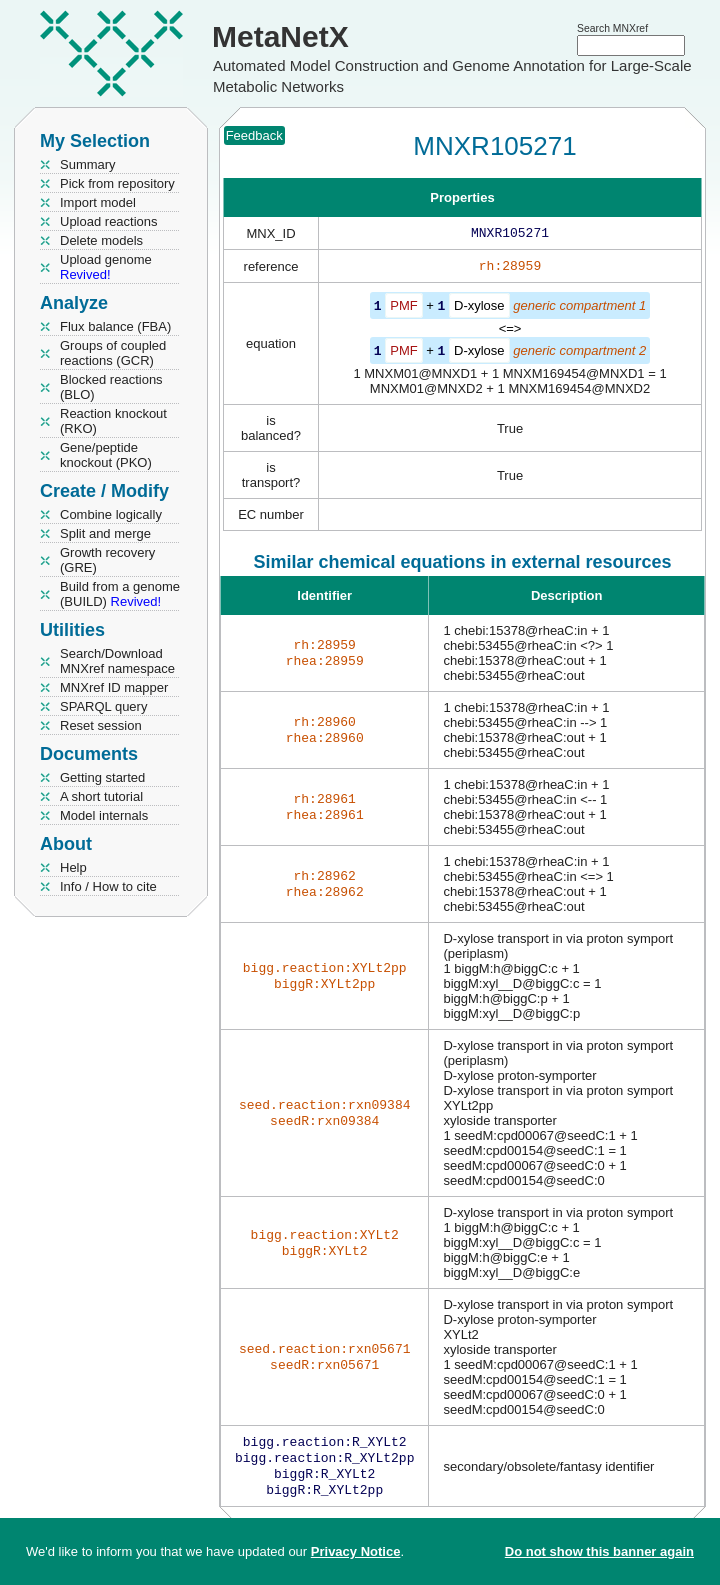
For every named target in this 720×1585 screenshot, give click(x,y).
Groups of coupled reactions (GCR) (113, 353)
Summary (88, 164)
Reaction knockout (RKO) (113, 421)
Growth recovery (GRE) (107, 560)
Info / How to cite (108, 886)
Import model (98, 202)
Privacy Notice (356, 1551)
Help (73, 867)
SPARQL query (103, 706)
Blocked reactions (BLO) (111, 387)
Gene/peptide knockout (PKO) (106, 455)
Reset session (101, 725)
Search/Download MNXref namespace (117, 661)
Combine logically (111, 514)
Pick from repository (117, 183)
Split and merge (105, 533)
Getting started (102, 777)
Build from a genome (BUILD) (120, 594)
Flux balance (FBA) (115, 326)
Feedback (254, 135)
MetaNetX (280, 36)
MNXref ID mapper (114, 687)
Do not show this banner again (599, 1551)
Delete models (101, 240)
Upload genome (106, 267)
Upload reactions (109, 221)
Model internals (104, 815)
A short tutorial (101, 796)
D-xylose (479, 309)
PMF (403, 309)
